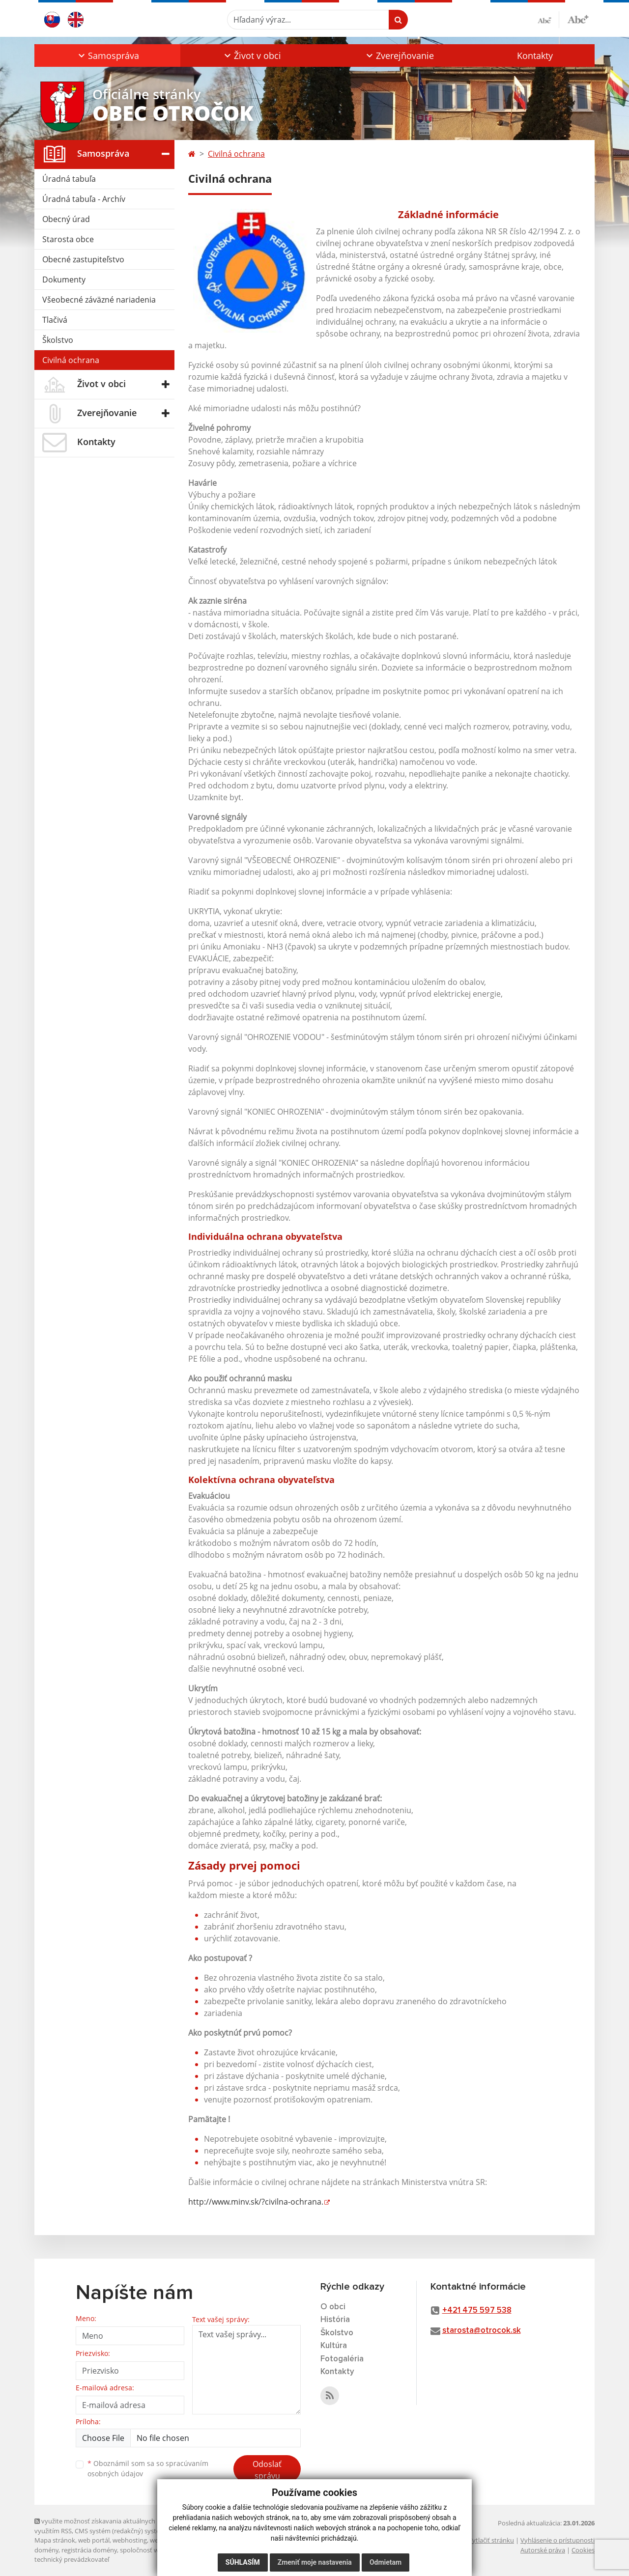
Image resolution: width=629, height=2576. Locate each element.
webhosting (130, 2540)
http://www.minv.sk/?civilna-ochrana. (255, 2201)
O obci (332, 2307)
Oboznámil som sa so (147, 2468)
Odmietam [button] (385, 2562)
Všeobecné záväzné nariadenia (99, 299)
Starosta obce (68, 239)
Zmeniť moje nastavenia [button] (315, 2562)
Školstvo (57, 340)
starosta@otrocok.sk (481, 2330)
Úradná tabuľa (69, 178)
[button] (107, 55)
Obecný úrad (66, 219)
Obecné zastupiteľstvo (83, 259)
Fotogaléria (342, 2359)
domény (46, 2550)
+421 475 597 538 (477, 2310)
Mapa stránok (54, 2540)
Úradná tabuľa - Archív (83, 199)
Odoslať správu (267, 2470)
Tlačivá (54, 319)
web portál (94, 2540)
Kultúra (333, 2346)
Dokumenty (64, 279)
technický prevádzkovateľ (71, 2559)
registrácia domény (89, 2550)
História (335, 2320)
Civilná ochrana (70, 360)
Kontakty (535, 55)
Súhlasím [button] (243, 2562)
